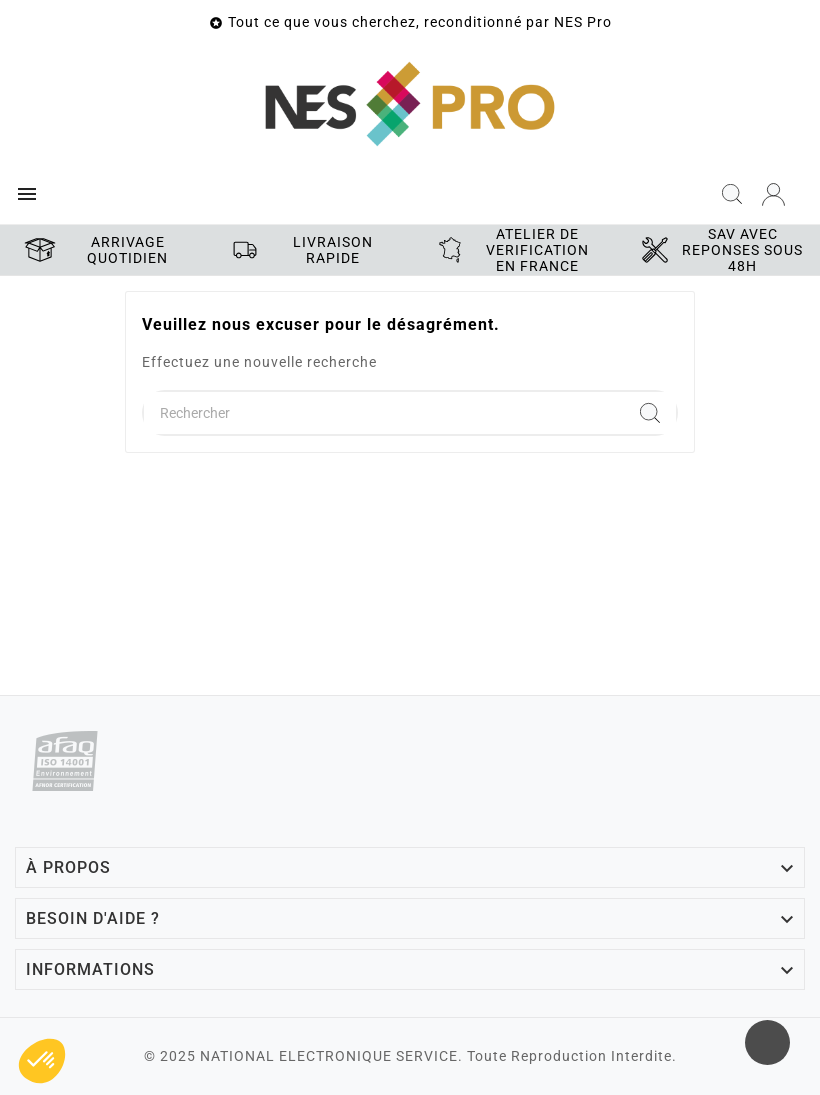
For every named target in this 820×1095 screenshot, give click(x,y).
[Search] (650, 413)
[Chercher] (384, 413)
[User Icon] (773, 194)
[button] (42, 1061)
